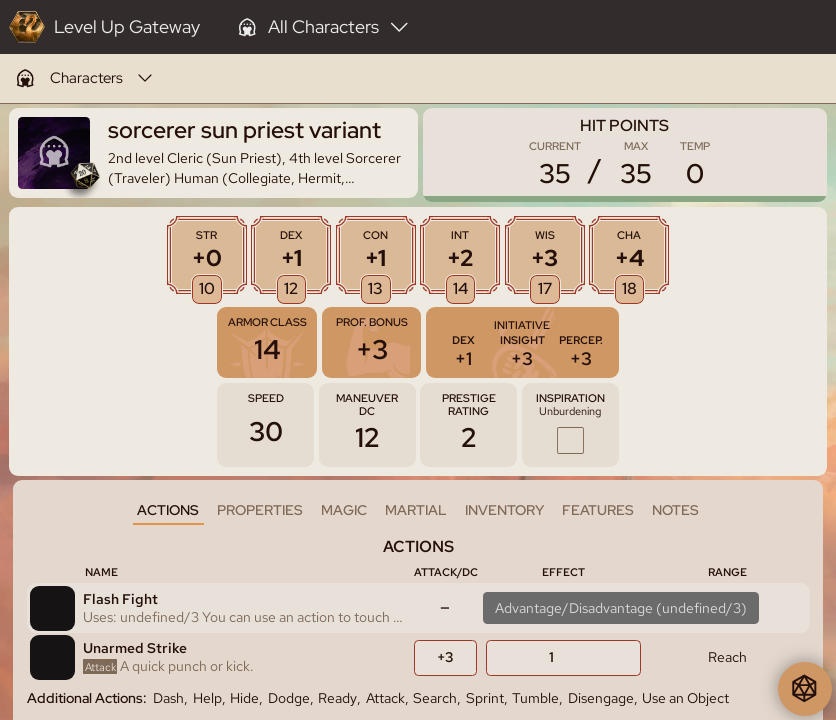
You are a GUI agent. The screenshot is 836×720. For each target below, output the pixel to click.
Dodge (289, 698)
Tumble (535, 698)
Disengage (601, 698)
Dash (168, 698)
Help (207, 698)
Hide (244, 698)
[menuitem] (84, 78)
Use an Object (685, 698)
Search (435, 698)
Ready (337, 698)
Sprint (485, 698)
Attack (385, 698)
